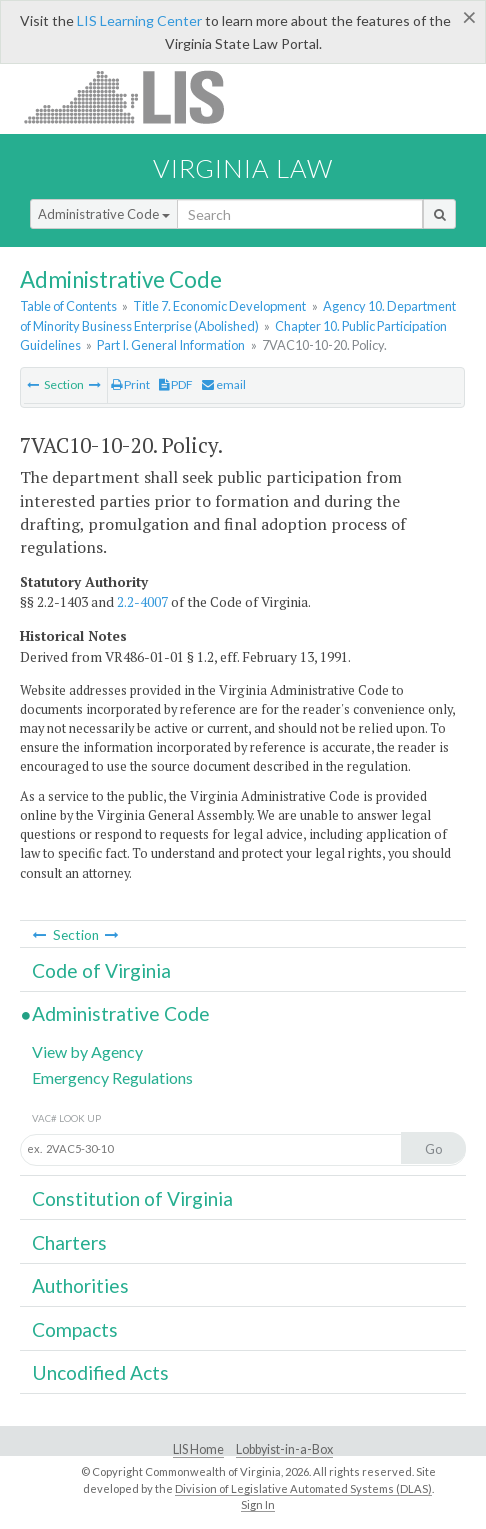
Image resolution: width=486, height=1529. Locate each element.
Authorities (80, 1285)
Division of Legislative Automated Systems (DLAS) (303, 1488)
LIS (135, 96)
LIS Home (198, 1449)
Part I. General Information (171, 345)
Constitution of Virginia (132, 1198)
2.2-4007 (142, 602)
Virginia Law (243, 168)
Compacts (75, 1329)
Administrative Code (104, 214)
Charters (69, 1242)
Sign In (258, 1504)
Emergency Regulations (112, 1077)
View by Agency (87, 1051)
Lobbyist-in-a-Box (284, 1449)
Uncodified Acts (100, 1372)
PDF (176, 384)
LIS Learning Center (139, 20)
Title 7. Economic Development (219, 306)
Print (130, 384)
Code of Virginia (101, 970)
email (224, 384)
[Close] (469, 17)
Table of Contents (68, 306)
